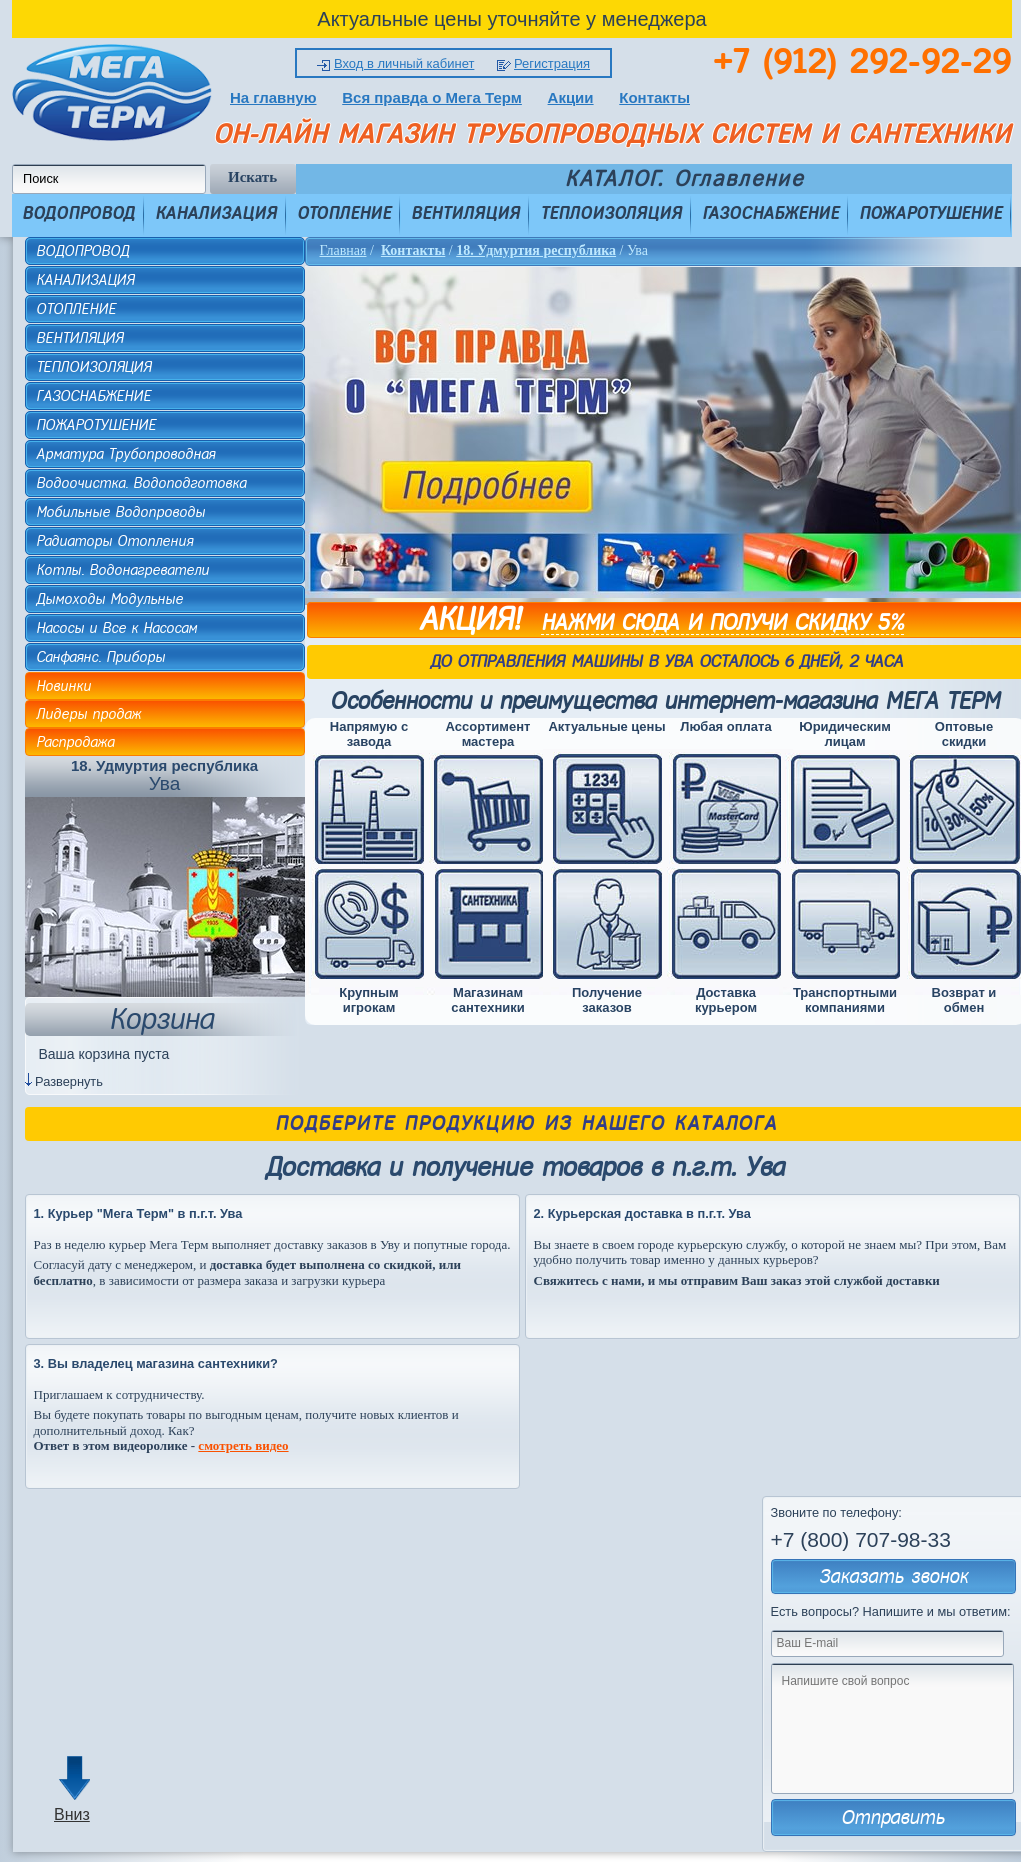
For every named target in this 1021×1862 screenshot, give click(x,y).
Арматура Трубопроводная (125, 454)
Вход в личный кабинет (404, 63)
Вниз (72, 1814)
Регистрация (552, 63)
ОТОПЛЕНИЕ (344, 213)
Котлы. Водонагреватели (122, 570)
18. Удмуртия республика (536, 250)
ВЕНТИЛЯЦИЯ (465, 213)
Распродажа (75, 742)
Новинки (63, 686)
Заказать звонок (893, 1576)
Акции (571, 97)
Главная (343, 250)
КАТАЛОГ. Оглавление (684, 179)
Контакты (654, 97)
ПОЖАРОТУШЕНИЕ (930, 213)
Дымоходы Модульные (109, 599)
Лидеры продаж (88, 714)
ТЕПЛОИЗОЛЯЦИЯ (611, 213)
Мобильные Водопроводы (120, 512)
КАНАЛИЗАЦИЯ (216, 213)
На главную (273, 97)
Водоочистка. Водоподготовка (141, 483)
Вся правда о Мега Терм (432, 97)
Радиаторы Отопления (114, 541)
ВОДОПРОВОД (78, 213)
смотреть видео (243, 1445)
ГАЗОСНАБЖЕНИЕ (770, 213)
